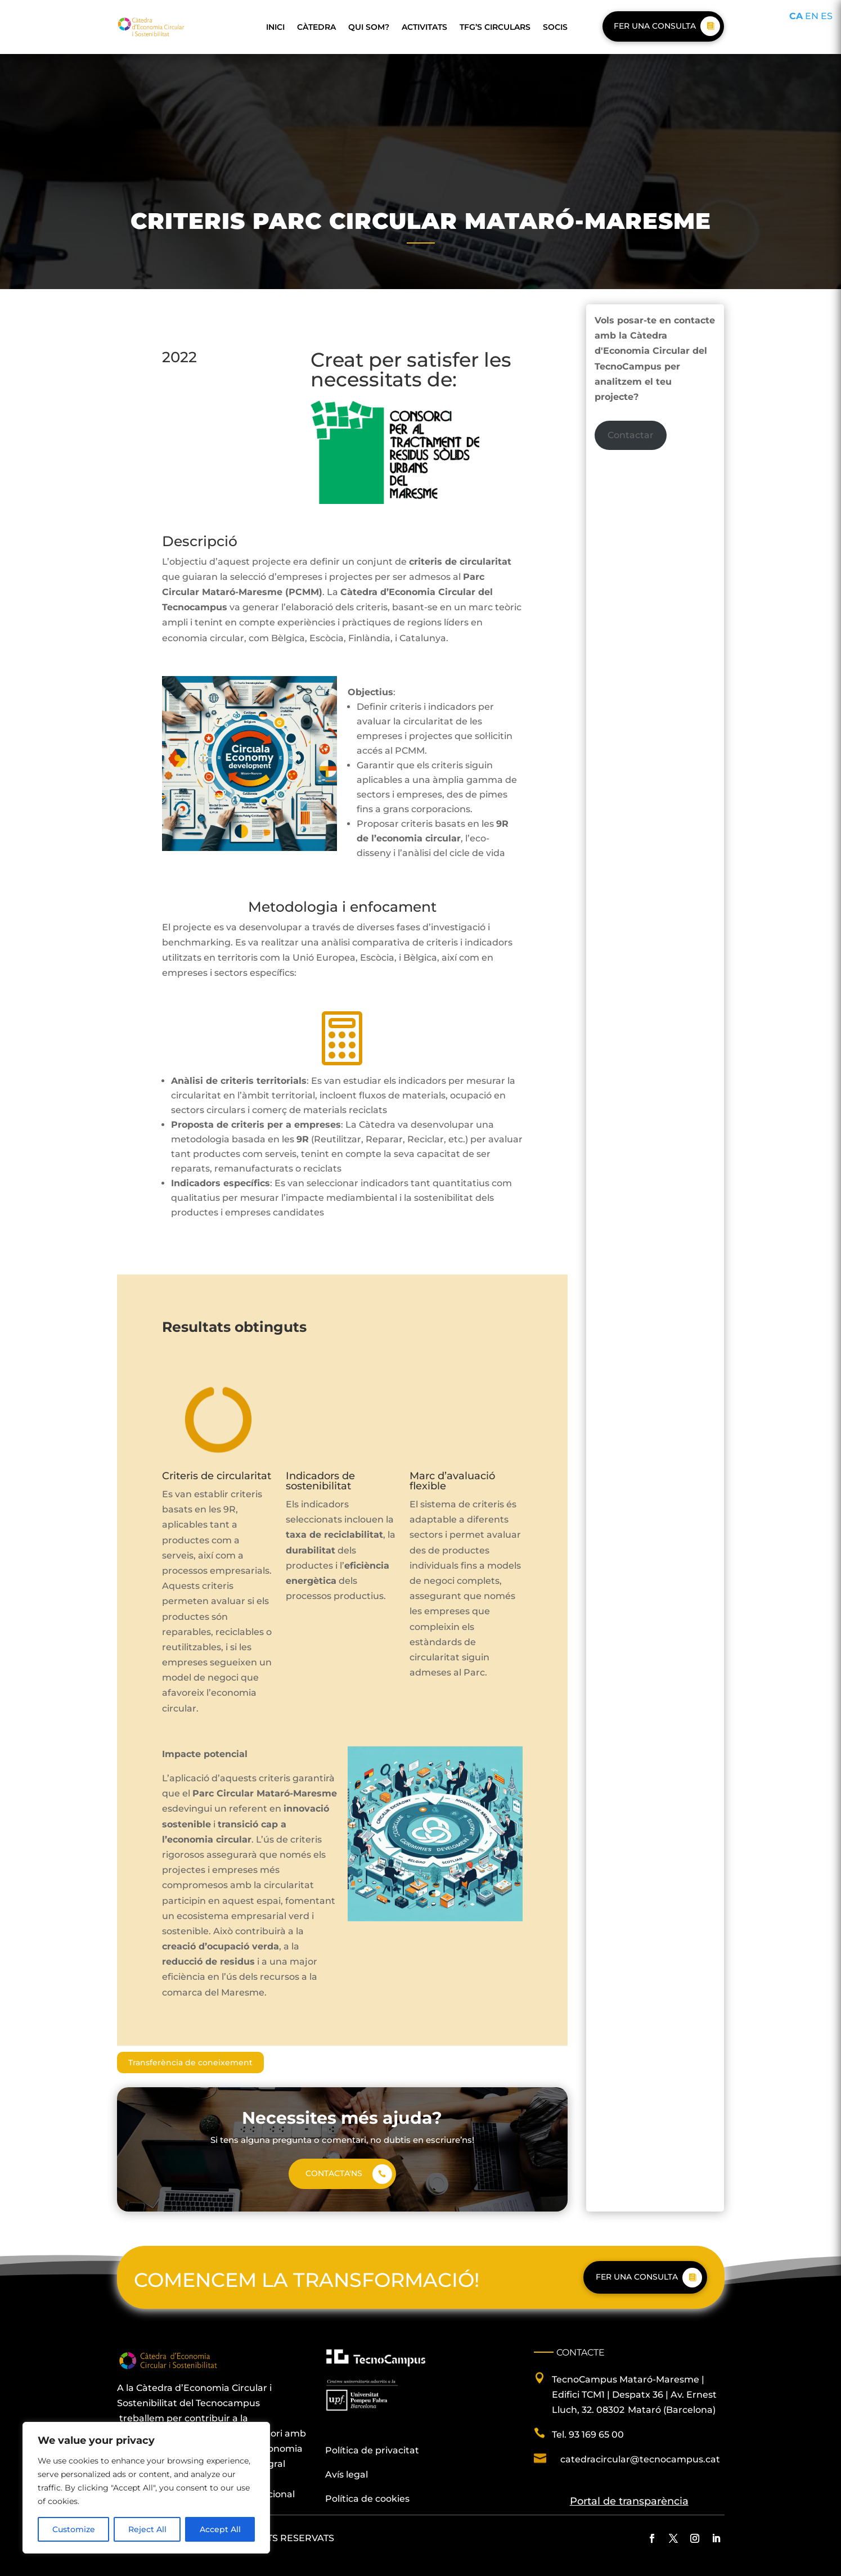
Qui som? (368, 27)
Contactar (631, 435)
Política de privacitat (372, 2450)
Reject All (147, 2529)
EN (811, 16)
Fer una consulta (655, 26)
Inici (275, 27)
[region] (146, 2488)
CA (796, 16)
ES (827, 16)
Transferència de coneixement (190, 2062)
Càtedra (316, 27)
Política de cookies (367, 2498)
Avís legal (346, 2474)
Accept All (220, 2529)
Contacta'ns (333, 2173)
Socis (555, 27)
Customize (73, 2529)
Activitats (424, 27)
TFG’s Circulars (495, 27)
